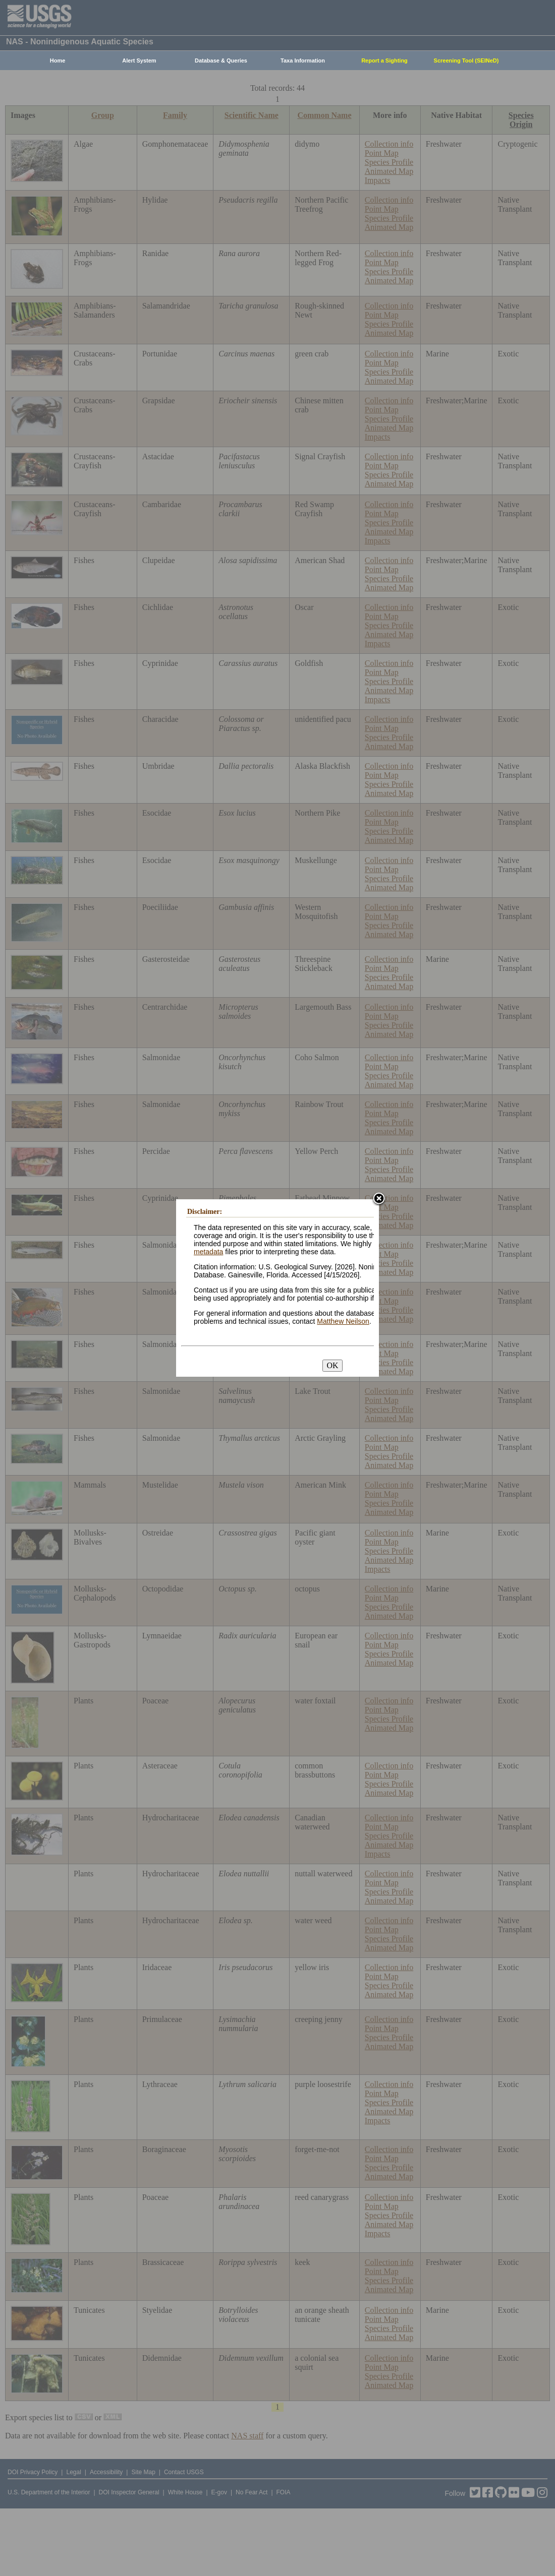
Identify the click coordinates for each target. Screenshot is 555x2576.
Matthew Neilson (343, 1321)
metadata (208, 1252)
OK (332, 1365)
